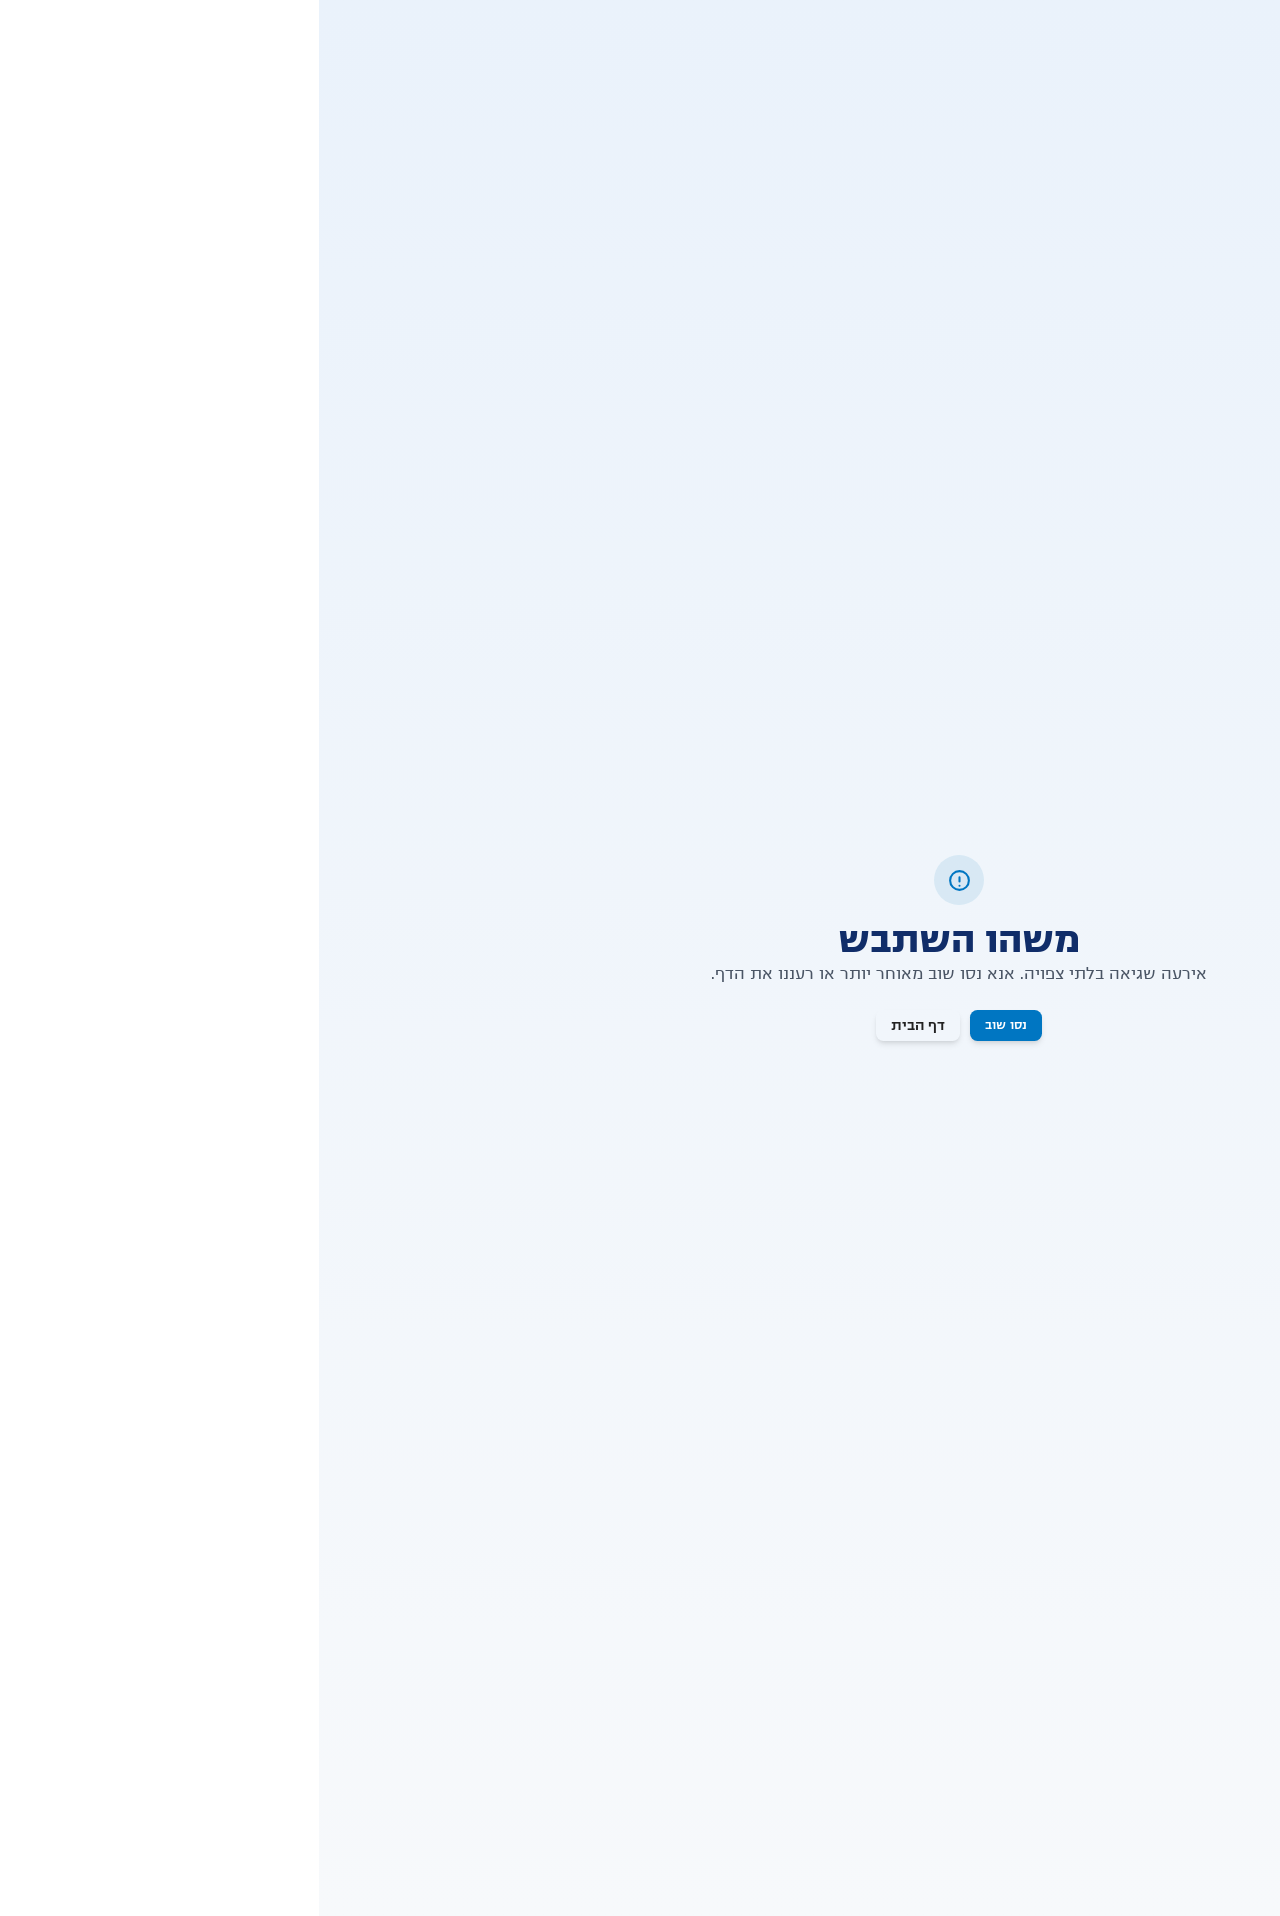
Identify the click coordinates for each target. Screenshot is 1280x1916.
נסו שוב (687, 1025)
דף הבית (599, 1025)
